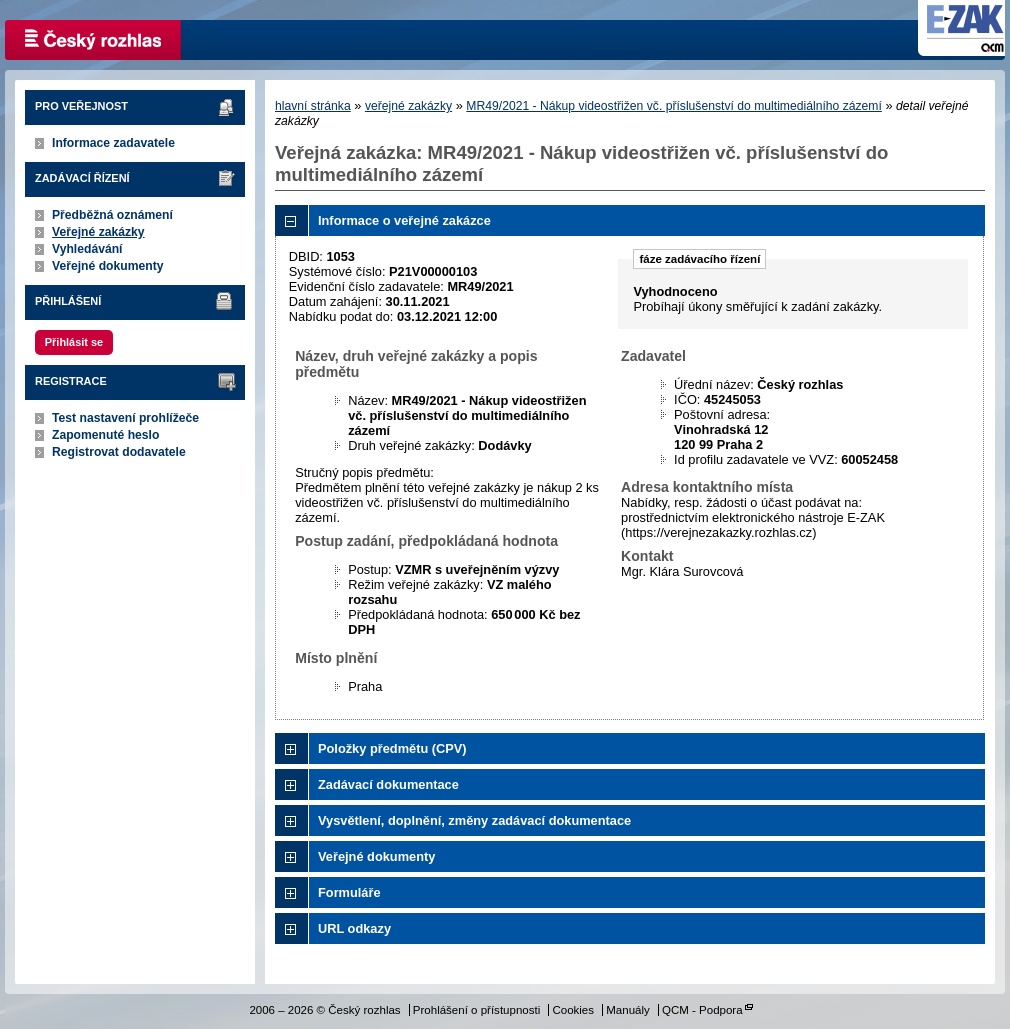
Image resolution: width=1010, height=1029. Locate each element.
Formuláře (349, 892)
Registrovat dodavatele (119, 452)
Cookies (573, 1010)
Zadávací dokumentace (388, 784)
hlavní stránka (313, 106)
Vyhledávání (87, 249)
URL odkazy (354, 928)
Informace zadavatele (113, 143)
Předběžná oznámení (112, 215)
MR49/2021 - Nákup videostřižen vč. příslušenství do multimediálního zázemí (674, 106)
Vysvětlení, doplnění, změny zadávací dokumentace (474, 820)
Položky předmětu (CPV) (392, 748)
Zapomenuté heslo (105, 435)
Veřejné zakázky (98, 232)
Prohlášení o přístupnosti (476, 1010)
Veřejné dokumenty (107, 266)
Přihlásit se (74, 342)
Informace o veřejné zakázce (404, 220)
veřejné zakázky (408, 106)
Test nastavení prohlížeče (125, 418)
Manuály (628, 1010)
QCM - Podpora (702, 1010)
